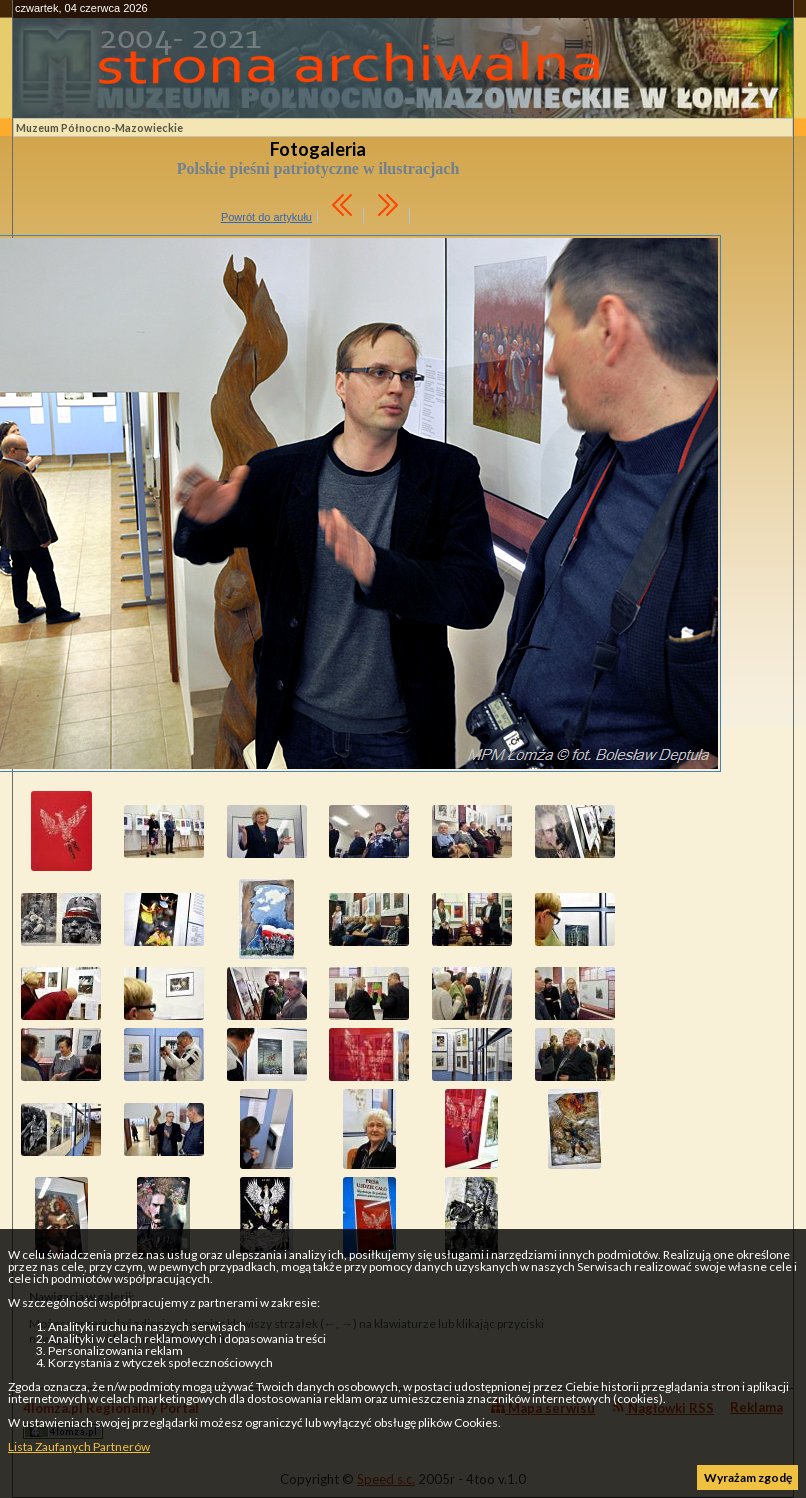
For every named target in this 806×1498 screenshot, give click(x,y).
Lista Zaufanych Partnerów (79, 1446)
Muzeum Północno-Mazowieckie (99, 127)
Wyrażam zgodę (748, 1477)
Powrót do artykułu (266, 217)
